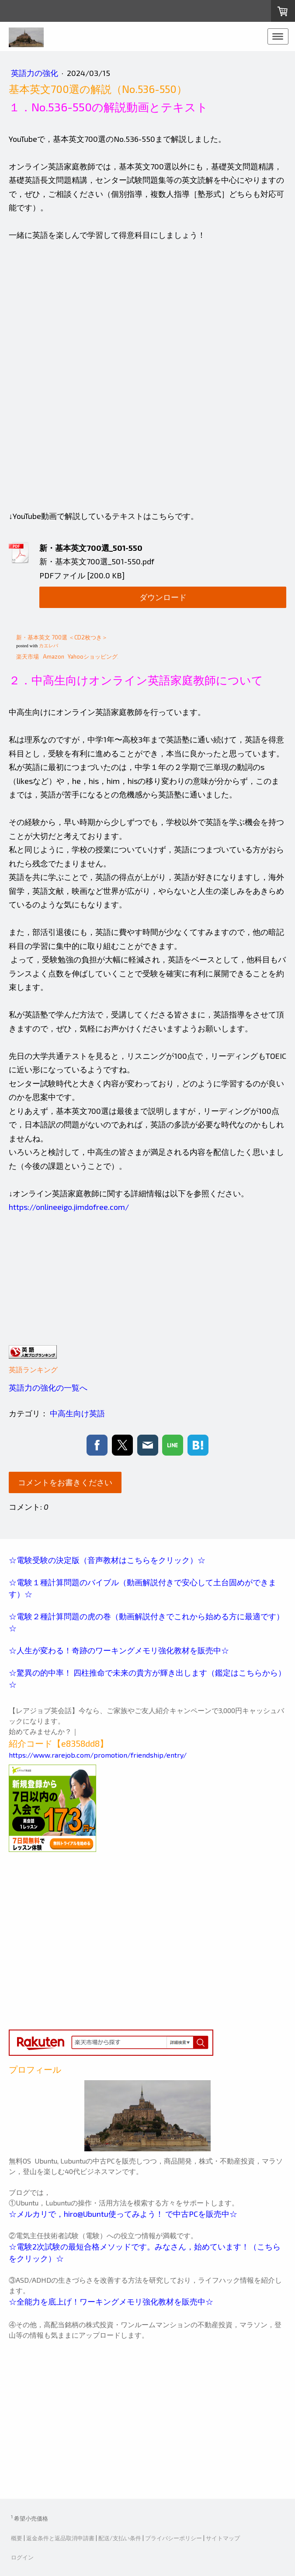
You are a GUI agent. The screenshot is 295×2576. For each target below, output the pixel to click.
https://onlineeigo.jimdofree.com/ (69, 1207)
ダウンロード (163, 597)
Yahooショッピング (93, 656)
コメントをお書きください (65, 1482)
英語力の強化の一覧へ (48, 1387)
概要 (16, 2538)
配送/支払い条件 (119, 2538)
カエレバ (48, 645)
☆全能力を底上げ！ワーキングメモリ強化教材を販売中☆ (112, 2301)
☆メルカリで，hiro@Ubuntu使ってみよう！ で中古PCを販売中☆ (123, 2214)
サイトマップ (223, 2538)
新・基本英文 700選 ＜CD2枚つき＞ (62, 637)
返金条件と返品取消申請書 (60, 2538)
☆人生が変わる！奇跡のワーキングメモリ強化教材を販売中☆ (120, 1650)
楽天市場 (27, 656)
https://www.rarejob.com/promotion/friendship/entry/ (98, 1755)
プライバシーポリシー (173, 2538)
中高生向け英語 (77, 1413)
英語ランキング (33, 1369)
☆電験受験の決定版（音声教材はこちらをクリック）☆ (107, 1560)
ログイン (22, 2557)
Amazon (53, 656)
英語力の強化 (35, 73)
